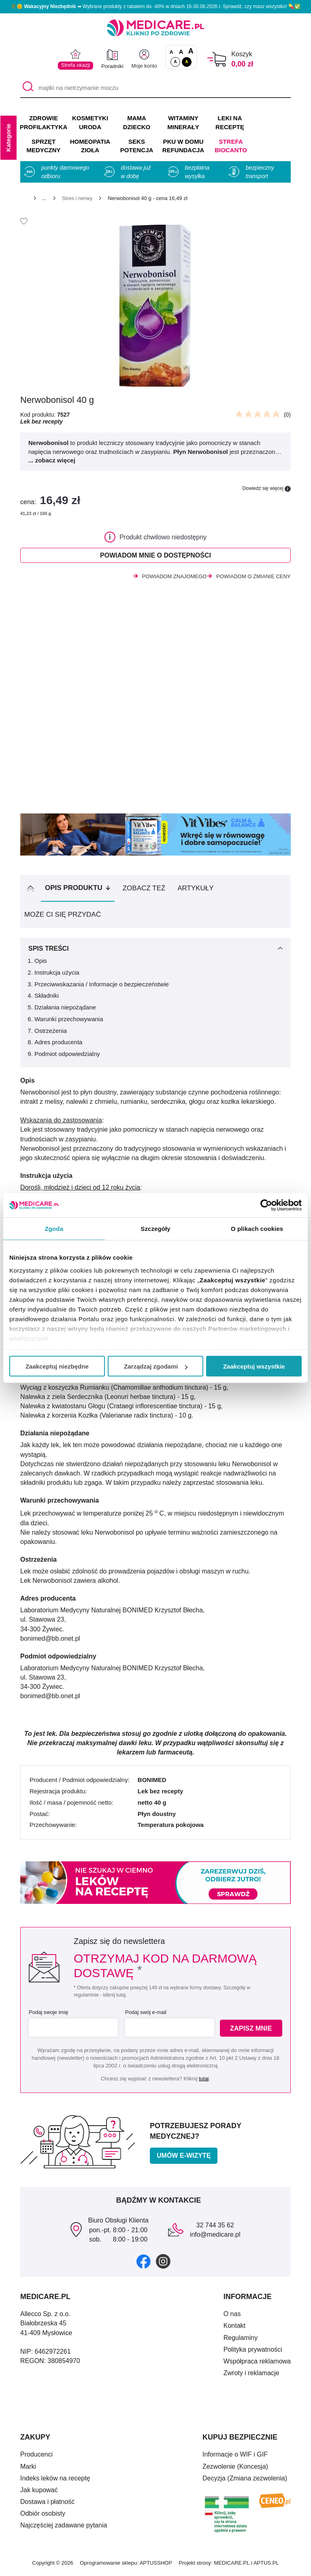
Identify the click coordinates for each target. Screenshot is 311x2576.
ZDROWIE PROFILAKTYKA (43, 122)
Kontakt (234, 2328)
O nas (232, 2316)
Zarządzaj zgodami (155, 1366)
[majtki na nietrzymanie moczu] (155, 88)
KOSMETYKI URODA (90, 122)
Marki (28, 2468)
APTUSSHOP (156, 2565)
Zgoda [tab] (54, 1228)
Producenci (36, 2456)
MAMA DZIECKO (137, 122)
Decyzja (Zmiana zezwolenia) (244, 2480)
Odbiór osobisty (42, 2515)
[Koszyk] (216, 59)
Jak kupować (39, 2492)
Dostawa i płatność (47, 2504)
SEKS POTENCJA (136, 146)
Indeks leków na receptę (55, 2480)
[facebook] (143, 2263)
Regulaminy (241, 2339)
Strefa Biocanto (231, 146)
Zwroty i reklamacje (251, 2375)
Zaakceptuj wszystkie (254, 1366)
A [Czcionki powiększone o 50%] (181, 51)
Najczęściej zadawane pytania (63, 2527)
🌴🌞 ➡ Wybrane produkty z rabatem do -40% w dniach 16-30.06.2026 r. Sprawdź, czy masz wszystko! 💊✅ (155, 6)
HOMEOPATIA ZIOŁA (90, 146)
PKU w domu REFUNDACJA (183, 146)
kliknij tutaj (114, 1997)
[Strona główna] (23, 199)
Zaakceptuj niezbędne (57, 1366)
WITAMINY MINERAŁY (183, 122)
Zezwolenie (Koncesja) (235, 2468)
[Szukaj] (26, 88)
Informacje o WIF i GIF (235, 2456)
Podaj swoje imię (48, 2015)
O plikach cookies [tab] (257, 1228)
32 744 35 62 (215, 2227)
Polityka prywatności (253, 2351)
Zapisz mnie (251, 2030)
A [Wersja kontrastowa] (186, 61)
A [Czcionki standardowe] (171, 52)
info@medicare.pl (215, 2236)
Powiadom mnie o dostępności (155, 556)
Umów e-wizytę (184, 2157)
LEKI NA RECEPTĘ (229, 122)
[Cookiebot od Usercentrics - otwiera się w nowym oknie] (266, 1205)
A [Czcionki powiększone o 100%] (191, 51)
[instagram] (163, 2263)
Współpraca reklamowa (257, 2363)
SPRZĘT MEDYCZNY (43, 146)
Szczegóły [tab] (155, 1228)
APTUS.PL (266, 2565)
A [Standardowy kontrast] (175, 61)
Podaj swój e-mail (145, 2015)
